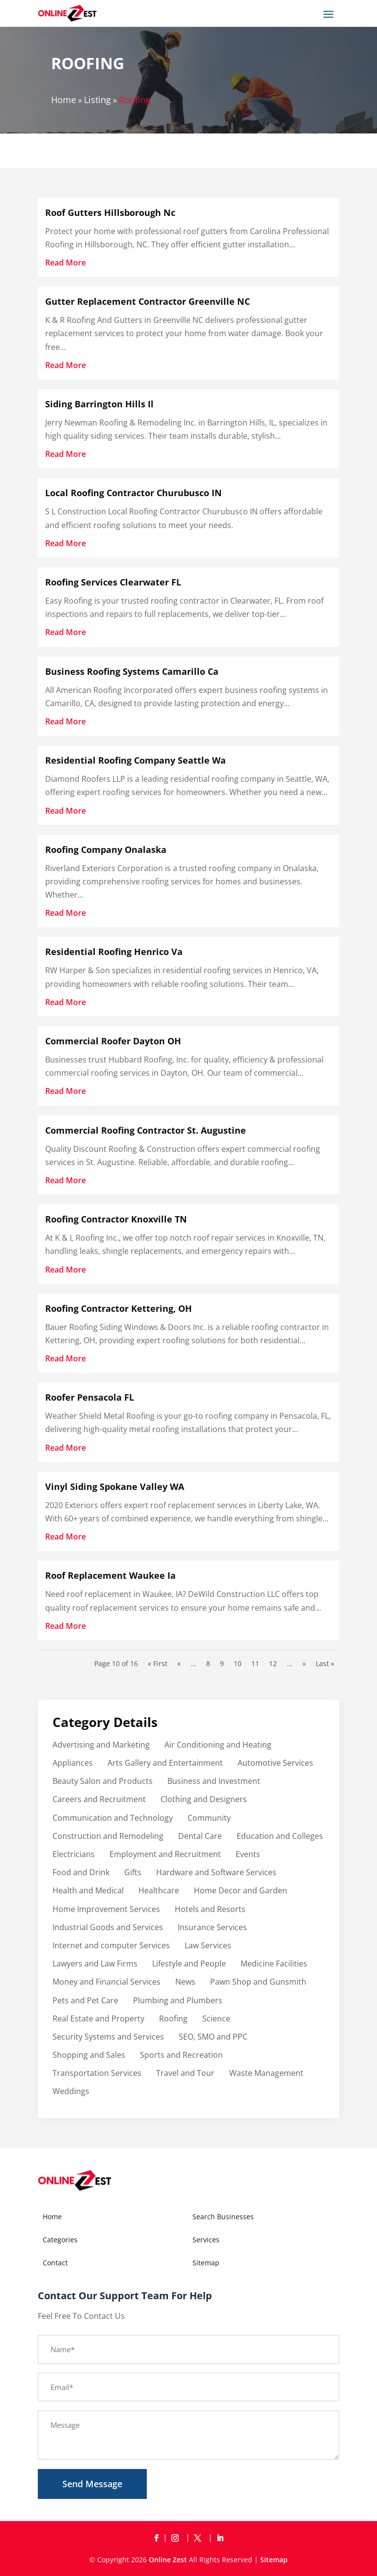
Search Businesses (223, 2216)
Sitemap (205, 2262)
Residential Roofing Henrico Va (114, 951)
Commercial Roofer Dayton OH (113, 1041)
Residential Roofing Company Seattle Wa (135, 760)
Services (205, 2239)
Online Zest (168, 2559)
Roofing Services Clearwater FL (113, 582)
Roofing (135, 100)
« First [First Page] (157, 1663)
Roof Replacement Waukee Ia (110, 1575)
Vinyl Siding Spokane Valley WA (114, 1486)
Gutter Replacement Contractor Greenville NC (147, 301)
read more (65, 262)
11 (255, 1663)
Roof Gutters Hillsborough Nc (110, 212)
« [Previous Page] (179, 1663)
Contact (55, 2262)
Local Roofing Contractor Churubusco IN (133, 493)
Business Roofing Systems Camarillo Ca (131, 671)
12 (273, 1663)
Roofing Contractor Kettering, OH (118, 1308)
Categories (60, 2239)
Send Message (92, 2484)
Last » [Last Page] (325, 1663)
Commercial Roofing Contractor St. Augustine (145, 1130)
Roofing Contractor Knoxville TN (116, 1219)
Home (63, 100)
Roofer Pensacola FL (89, 1397)
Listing (97, 100)
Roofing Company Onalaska (105, 849)
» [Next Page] (304, 1663)
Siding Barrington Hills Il (99, 404)
